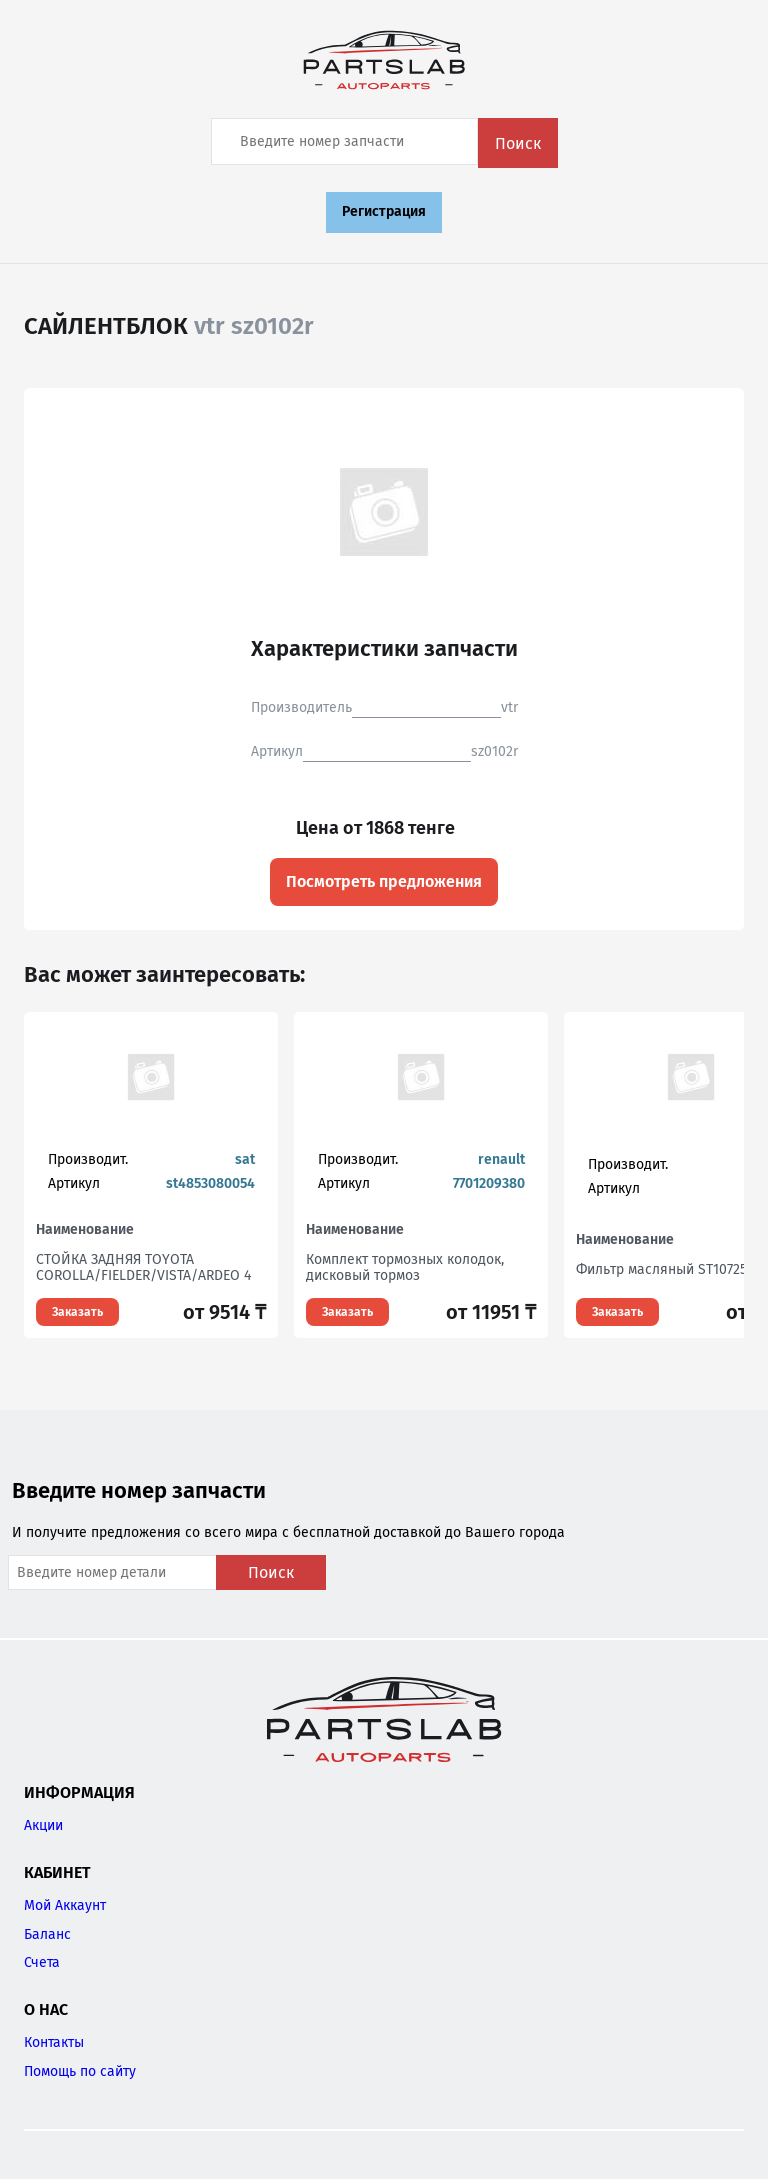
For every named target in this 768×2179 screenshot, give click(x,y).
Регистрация (384, 211)
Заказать (77, 1312)
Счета (42, 1962)
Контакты (54, 2042)
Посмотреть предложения (384, 881)
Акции (43, 1825)
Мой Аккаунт (65, 1905)
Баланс (47, 1934)
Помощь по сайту (80, 2071)
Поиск (518, 143)
